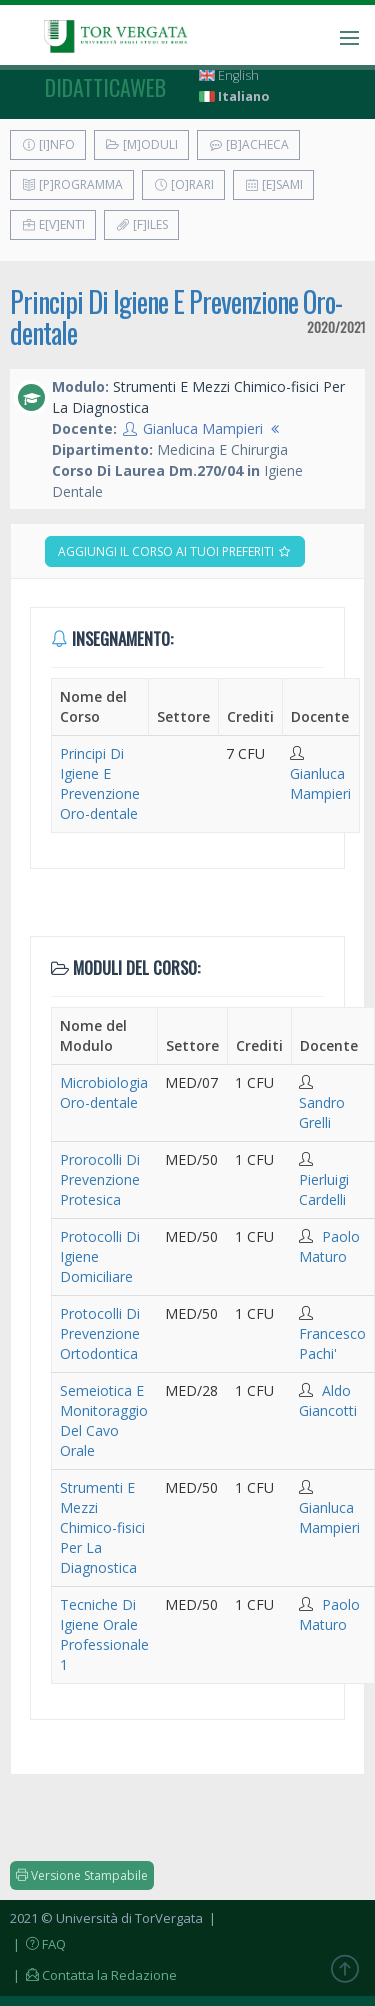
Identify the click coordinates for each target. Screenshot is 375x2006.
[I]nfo (48, 144)
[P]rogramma (72, 184)
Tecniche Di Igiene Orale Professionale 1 (104, 1634)
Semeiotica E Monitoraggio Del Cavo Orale (104, 1420)
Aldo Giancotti (328, 1400)
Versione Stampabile (82, 1875)
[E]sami (273, 184)
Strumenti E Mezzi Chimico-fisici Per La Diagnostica (102, 1527)
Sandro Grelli (322, 1112)
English (229, 75)
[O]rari (183, 184)
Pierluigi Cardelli (324, 1189)
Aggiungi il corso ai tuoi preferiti (175, 551)
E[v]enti (53, 224)
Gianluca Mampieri (203, 428)
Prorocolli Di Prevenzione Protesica (100, 1179)
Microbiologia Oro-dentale (104, 1092)
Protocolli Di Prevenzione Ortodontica (100, 1333)
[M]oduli (141, 144)
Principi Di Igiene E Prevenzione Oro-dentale (176, 317)
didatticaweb (105, 87)
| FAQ (38, 1944)
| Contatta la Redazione (93, 1975)
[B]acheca (248, 144)
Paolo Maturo (329, 1246)
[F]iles (141, 224)
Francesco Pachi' (332, 1343)
